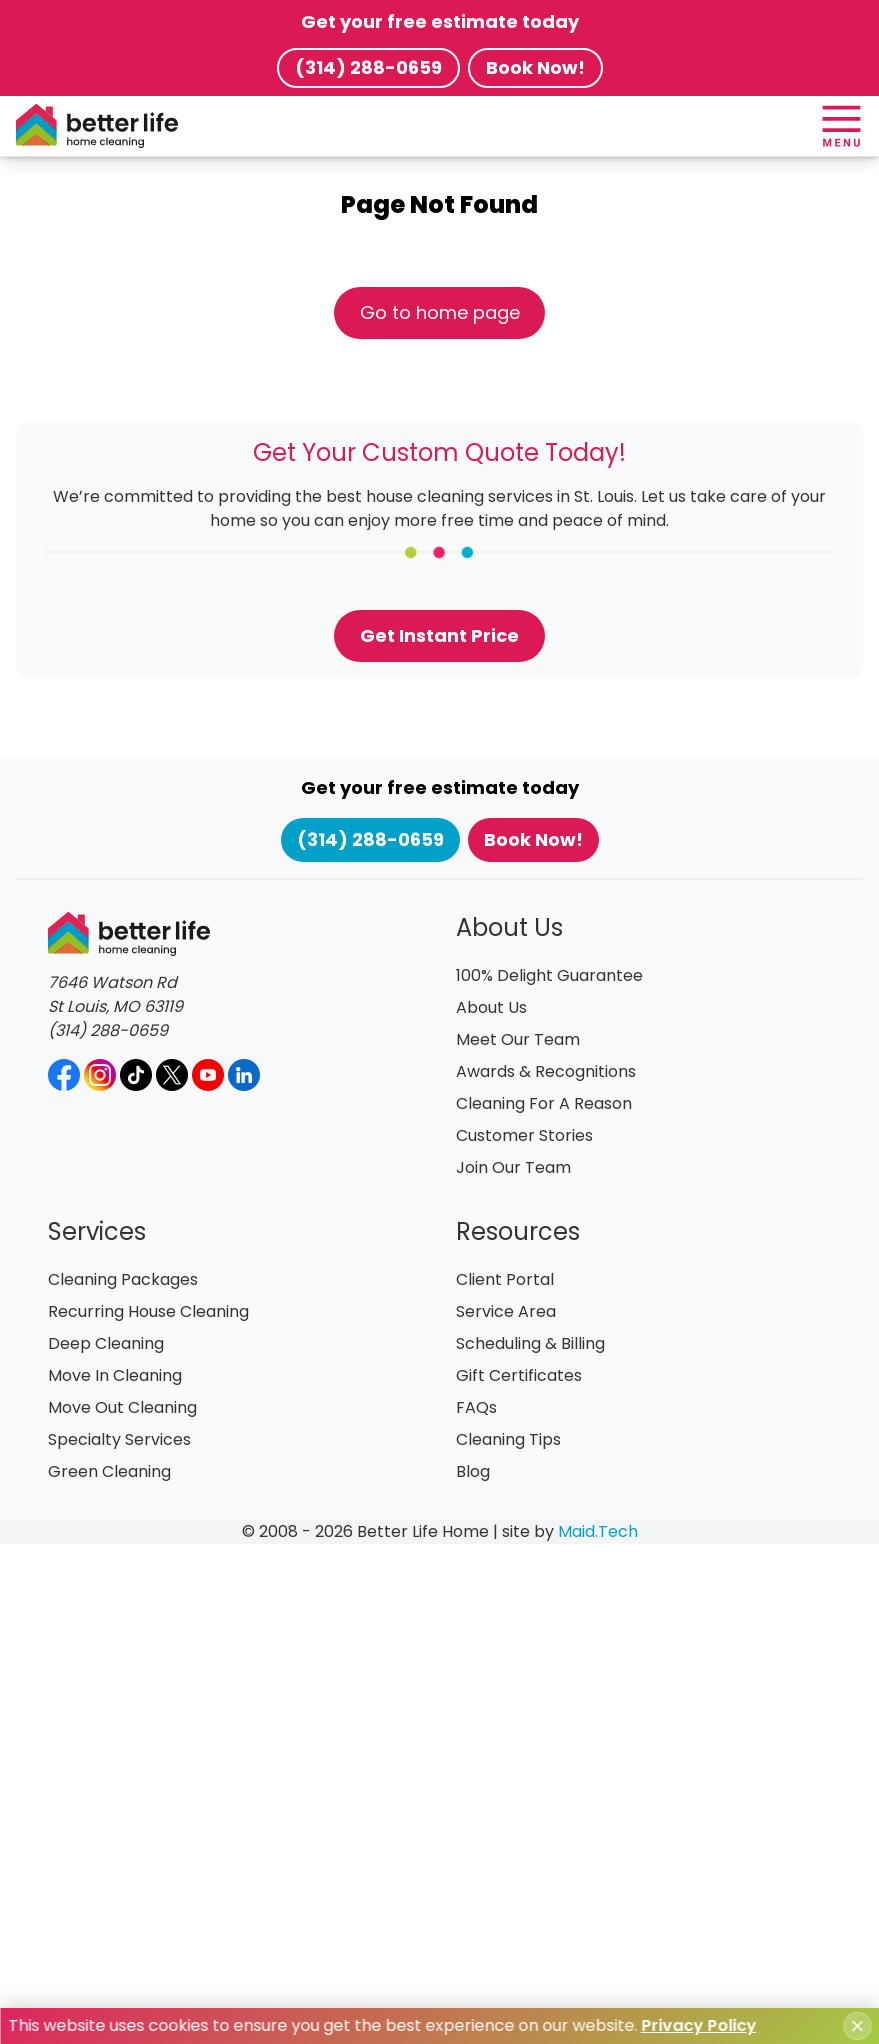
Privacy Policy (698, 2025)
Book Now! (535, 67)
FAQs (476, 1407)
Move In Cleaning (115, 1375)
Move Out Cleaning (122, 1407)
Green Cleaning (109, 1471)
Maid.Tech (598, 1531)
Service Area (506, 1311)
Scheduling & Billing (530, 1343)
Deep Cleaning (106, 1343)
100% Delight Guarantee (549, 975)
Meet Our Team (518, 1039)
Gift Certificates (519, 1375)
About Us (491, 1007)
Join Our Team (513, 1167)
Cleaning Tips (508, 1439)
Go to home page (440, 312)
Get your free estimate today (440, 21)
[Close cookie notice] (857, 2026)
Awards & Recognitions (546, 1071)
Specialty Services (119, 1439)
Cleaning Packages (123, 1279)
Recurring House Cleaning (148, 1311)
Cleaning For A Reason (544, 1103)
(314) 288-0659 (368, 67)
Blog (473, 1471)
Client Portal (505, 1279)
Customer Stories (524, 1135)
